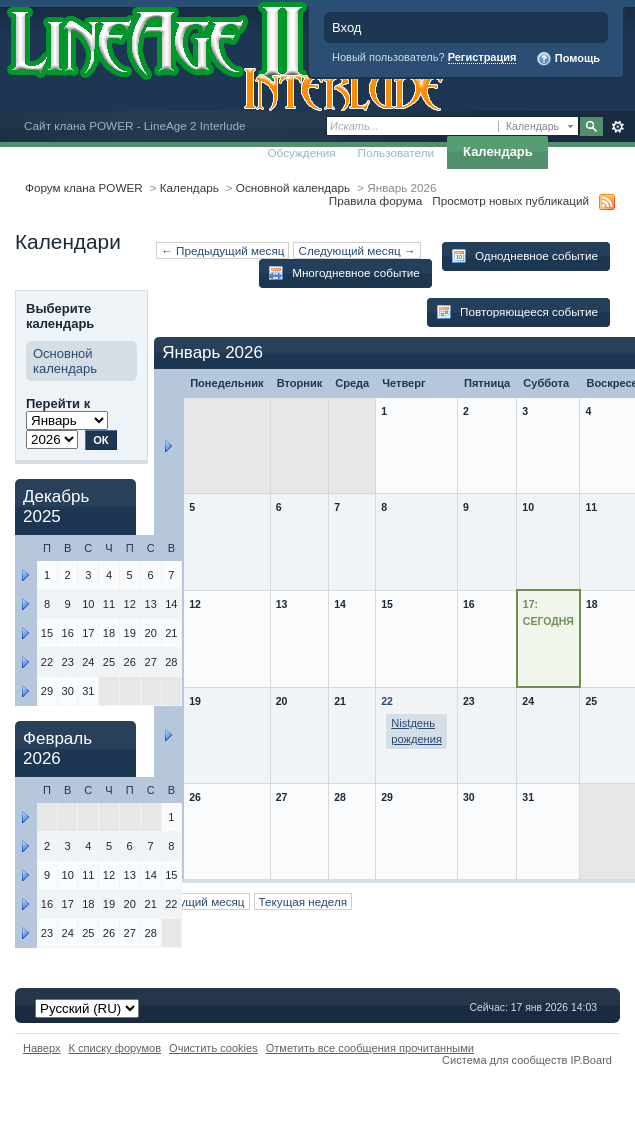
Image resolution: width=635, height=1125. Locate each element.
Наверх (42, 1048)
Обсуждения (301, 152)
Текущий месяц (202, 901)
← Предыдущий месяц (222, 250)
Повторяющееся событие (517, 312)
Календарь (498, 151)
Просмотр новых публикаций (510, 200)
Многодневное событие (344, 273)
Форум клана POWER (84, 187)
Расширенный (617, 127)
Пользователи (396, 152)
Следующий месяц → (356, 250)
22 (387, 701)
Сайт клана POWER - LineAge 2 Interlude (134, 125)
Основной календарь (293, 187)
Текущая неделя (303, 901)
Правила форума (375, 200)
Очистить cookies (213, 1048)
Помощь (568, 59)
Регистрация (482, 57)
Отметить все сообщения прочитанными (370, 1048)
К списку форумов (115, 1048)
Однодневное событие (524, 256)
